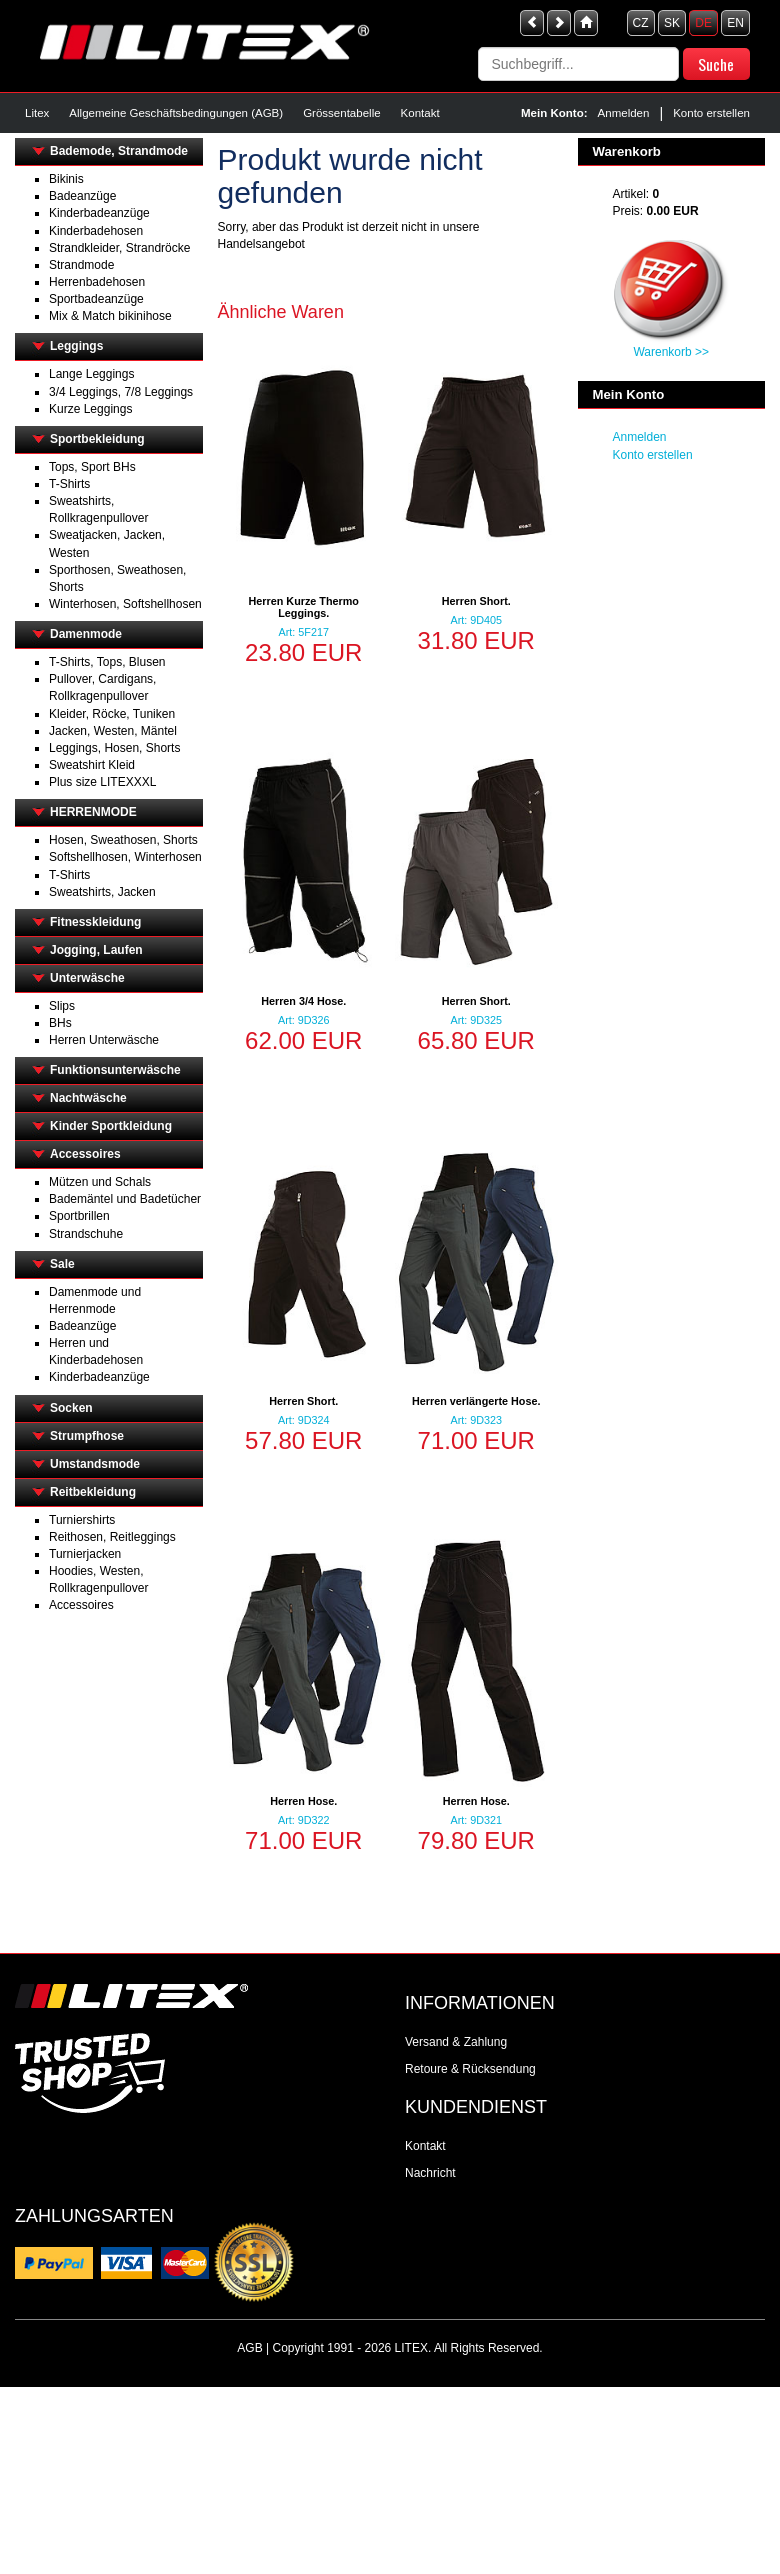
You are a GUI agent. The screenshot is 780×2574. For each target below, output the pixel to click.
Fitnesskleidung (95, 922)
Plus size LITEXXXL (102, 782)
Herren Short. (476, 601)
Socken (71, 1408)
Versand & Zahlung (456, 2042)
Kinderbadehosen (96, 231)
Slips (62, 1006)
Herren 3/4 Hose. (303, 1001)
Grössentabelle (341, 113)
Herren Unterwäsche (104, 1040)
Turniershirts (82, 1520)
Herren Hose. (303, 1801)
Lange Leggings (91, 374)
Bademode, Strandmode (119, 151)
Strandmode (81, 265)
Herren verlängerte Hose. (476, 1401)
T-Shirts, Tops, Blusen (107, 662)
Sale (62, 1264)
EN (735, 23)
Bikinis (66, 179)
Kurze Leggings (90, 409)
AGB (249, 2348)
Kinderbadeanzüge (99, 213)
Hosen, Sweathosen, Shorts (123, 840)
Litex (37, 113)
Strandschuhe (86, 1234)
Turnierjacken (85, 1554)
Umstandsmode (95, 1464)
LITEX (411, 2348)
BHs (60, 1023)
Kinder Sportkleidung (111, 1126)
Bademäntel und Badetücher (125, 1199)
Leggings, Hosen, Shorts (114, 748)
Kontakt (420, 113)
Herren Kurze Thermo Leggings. (304, 607)
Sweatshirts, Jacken (102, 892)
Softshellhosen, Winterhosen (125, 857)
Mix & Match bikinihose (110, 316)
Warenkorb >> (671, 352)
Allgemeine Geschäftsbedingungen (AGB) (176, 113)
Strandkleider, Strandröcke (119, 248)
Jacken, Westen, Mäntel (113, 731)
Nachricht (430, 2173)
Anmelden (624, 113)
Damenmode (86, 634)
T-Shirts (69, 484)
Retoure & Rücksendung (470, 2069)
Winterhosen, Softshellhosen (125, 604)
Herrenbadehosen (97, 282)
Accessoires (85, 1154)
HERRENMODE (93, 812)
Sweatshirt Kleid (92, 765)
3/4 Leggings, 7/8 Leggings (121, 392)
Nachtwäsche (88, 1098)
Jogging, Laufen (96, 950)
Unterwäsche (87, 978)
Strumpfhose (87, 1436)
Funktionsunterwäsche (115, 1070)
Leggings (76, 346)
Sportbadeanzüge (96, 299)
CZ (641, 23)
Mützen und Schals (100, 1182)
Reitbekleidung (93, 1492)
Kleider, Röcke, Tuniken (112, 714)
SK (672, 23)
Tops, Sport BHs (92, 467)
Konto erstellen (711, 113)
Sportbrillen (79, 1216)
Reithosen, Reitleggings (112, 1537)
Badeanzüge (82, 196)
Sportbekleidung (97, 439)
